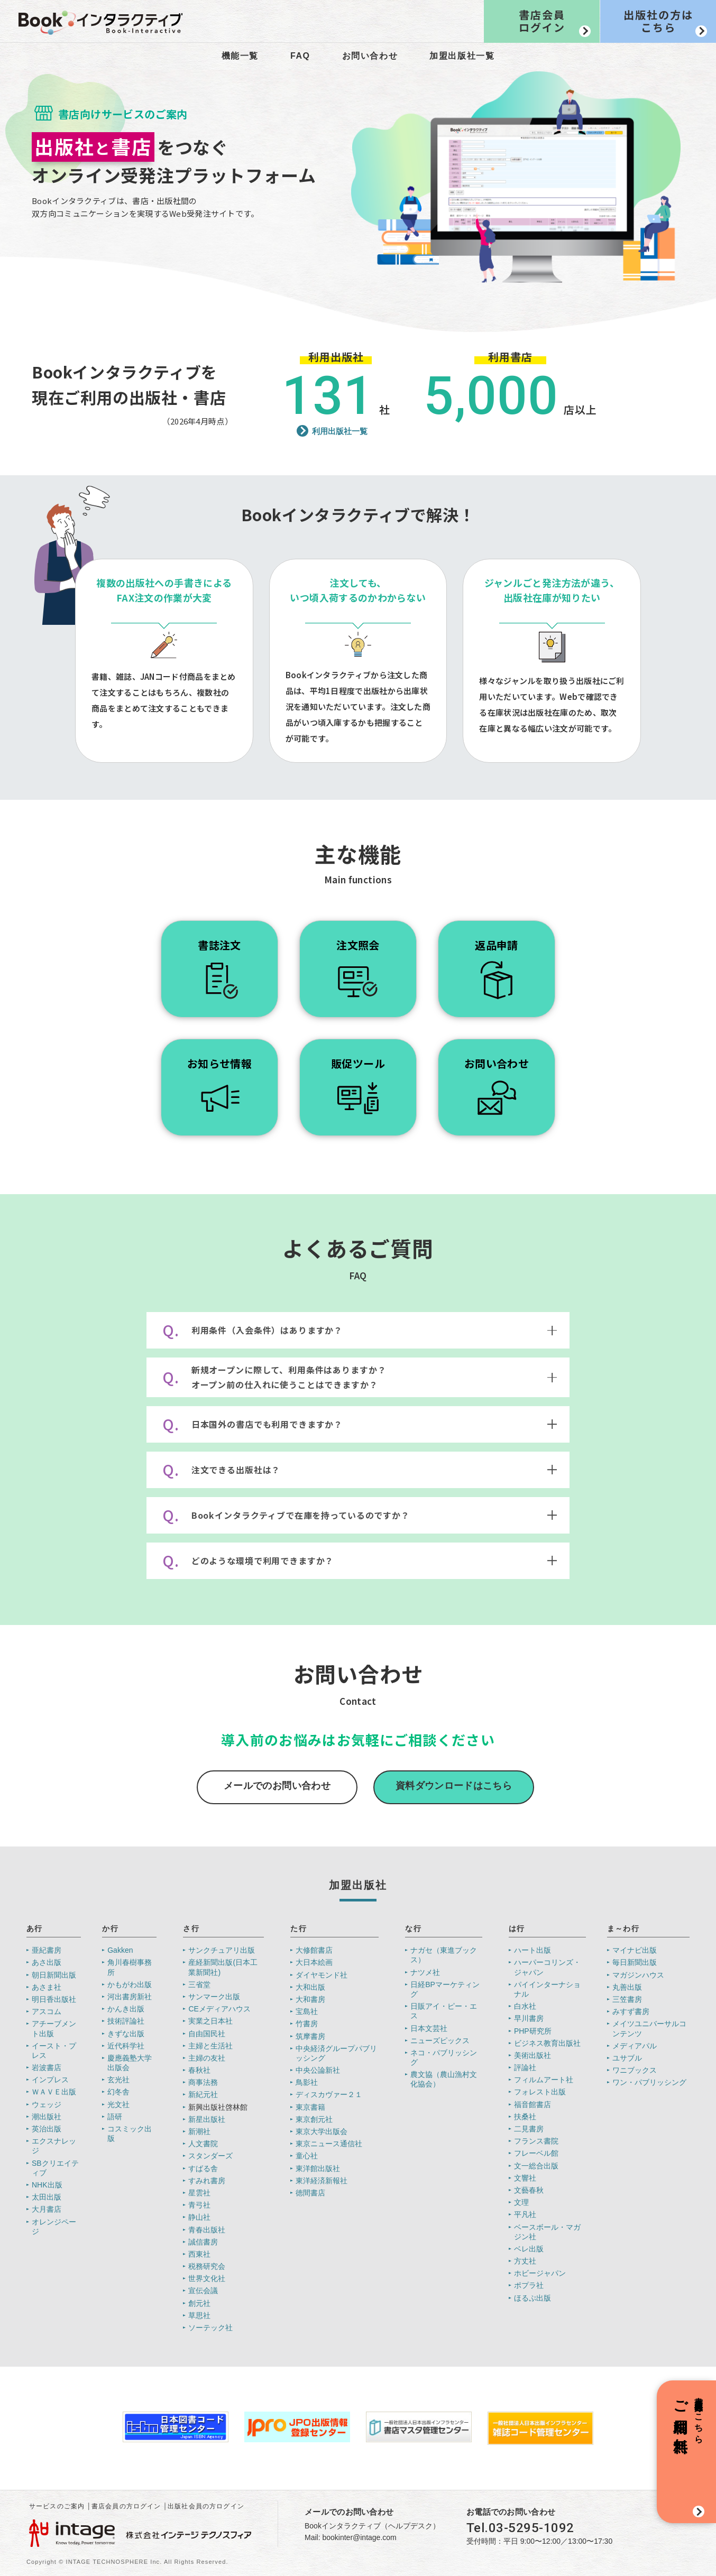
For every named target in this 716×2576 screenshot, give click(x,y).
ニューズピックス (440, 2040)
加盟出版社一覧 (461, 55)
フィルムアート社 (543, 2079)
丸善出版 (627, 1987)
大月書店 (46, 2209)
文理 (521, 2202)
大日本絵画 (314, 1962)
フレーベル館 (536, 2153)
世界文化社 (206, 2278)
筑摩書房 (310, 2036)
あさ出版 (46, 1962)
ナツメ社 (425, 1972)
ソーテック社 (210, 2327)
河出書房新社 (129, 1996)
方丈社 (525, 2261)
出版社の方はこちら (658, 21)
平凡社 (525, 2214)
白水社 (525, 2006)
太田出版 (46, 2197)
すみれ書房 (206, 2180)
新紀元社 (203, 2094)
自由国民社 (206, 2033)
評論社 (525, 2067)
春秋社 (199, 2070)
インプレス (50, 2079)
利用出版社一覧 (340, 431)
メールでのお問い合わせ (277, 1785)
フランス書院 (536, 2141)
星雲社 (199, 2193)
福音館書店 (532, 2104)
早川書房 (529, 2018)
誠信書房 (203, 2242)
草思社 (199, 2315)
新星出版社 (206, 2119)
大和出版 (310, 1987)
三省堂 (199, 1984)
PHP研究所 (533, 2031)
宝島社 (307, 2011)
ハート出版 (532, 1950)
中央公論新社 (318, 2070)
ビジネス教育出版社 (547, 2043)
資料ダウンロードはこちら (454, 1785)
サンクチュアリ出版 (221, 1950)
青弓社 (199, 2205)
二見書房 (529, 2129)
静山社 (199, 2217)
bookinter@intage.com (359, 2537)
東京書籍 (310, 2107)
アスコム (46, 2011)
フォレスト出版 (540, 2092)
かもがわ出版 (129, 1984)
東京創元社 (314, 2119)
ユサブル (627, 2058)
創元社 (199, 2303)
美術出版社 (532, 2055)
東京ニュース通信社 (329, 2143)
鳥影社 (307, 2082)
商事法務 (203, 2082)
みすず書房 (630, 2011)
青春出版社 (206, 2230)
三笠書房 (627, 1999)
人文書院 (203, 2143)
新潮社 (199, 2131)
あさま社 (46, 1987)
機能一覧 (240, 55)
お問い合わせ (370, 55)
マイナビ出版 (634, 1950)
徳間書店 (310, 2193)
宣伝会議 (203, 2290)
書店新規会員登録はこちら (688, 2415)
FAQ (300, 55)
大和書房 (310, 1999)
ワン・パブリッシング (649, 2082)
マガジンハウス (638, 1975)
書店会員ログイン (542, 21)
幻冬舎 (118, 2092)
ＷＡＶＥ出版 (54, 2092)
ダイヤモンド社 (321, 1975)
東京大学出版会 (321, 2131)
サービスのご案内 (57, 2506)
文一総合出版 (536, 2166)
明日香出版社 (54, 1999)
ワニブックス (634, 2070)
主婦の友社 (206, 2058)
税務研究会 (206, 2266)
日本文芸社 (428, 2028)
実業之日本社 (210, 2021)
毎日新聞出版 (634, 1962)
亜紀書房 (46, 1950)
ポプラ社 (529, 2285)
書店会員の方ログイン (126, 2506)
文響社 (525, 2178)
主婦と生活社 (210, 2046)
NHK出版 (47, 2185)
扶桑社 (525, 2116)
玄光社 (118, 2079)
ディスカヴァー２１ (329, 2094)
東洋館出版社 (318, 2168)
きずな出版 (125, 2033)
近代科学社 (125, 2046)
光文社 (118, 2104)
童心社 (307, 2156)
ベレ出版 (529, 2249)
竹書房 (307, 2023)
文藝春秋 (529, 2190)
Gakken (120, 1950)
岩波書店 (46, 2067)
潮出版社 (46, 2116)
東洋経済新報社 (321, 2180)
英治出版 (46, 2129)
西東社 (199, 2254)
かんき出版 (125, 2009)
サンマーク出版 (214, 1996)
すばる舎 (203, 2168)
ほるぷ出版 (532, 2298)
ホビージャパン (540, 2273)
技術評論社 (125, 2021)
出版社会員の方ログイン (206, 2506)
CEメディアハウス (219, 2009)
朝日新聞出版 (54, 1975)
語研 (114, 2116)
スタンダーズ (210, 2156)
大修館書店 (314, 1950)
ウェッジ (46, 2104)
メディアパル (634, 2046)
